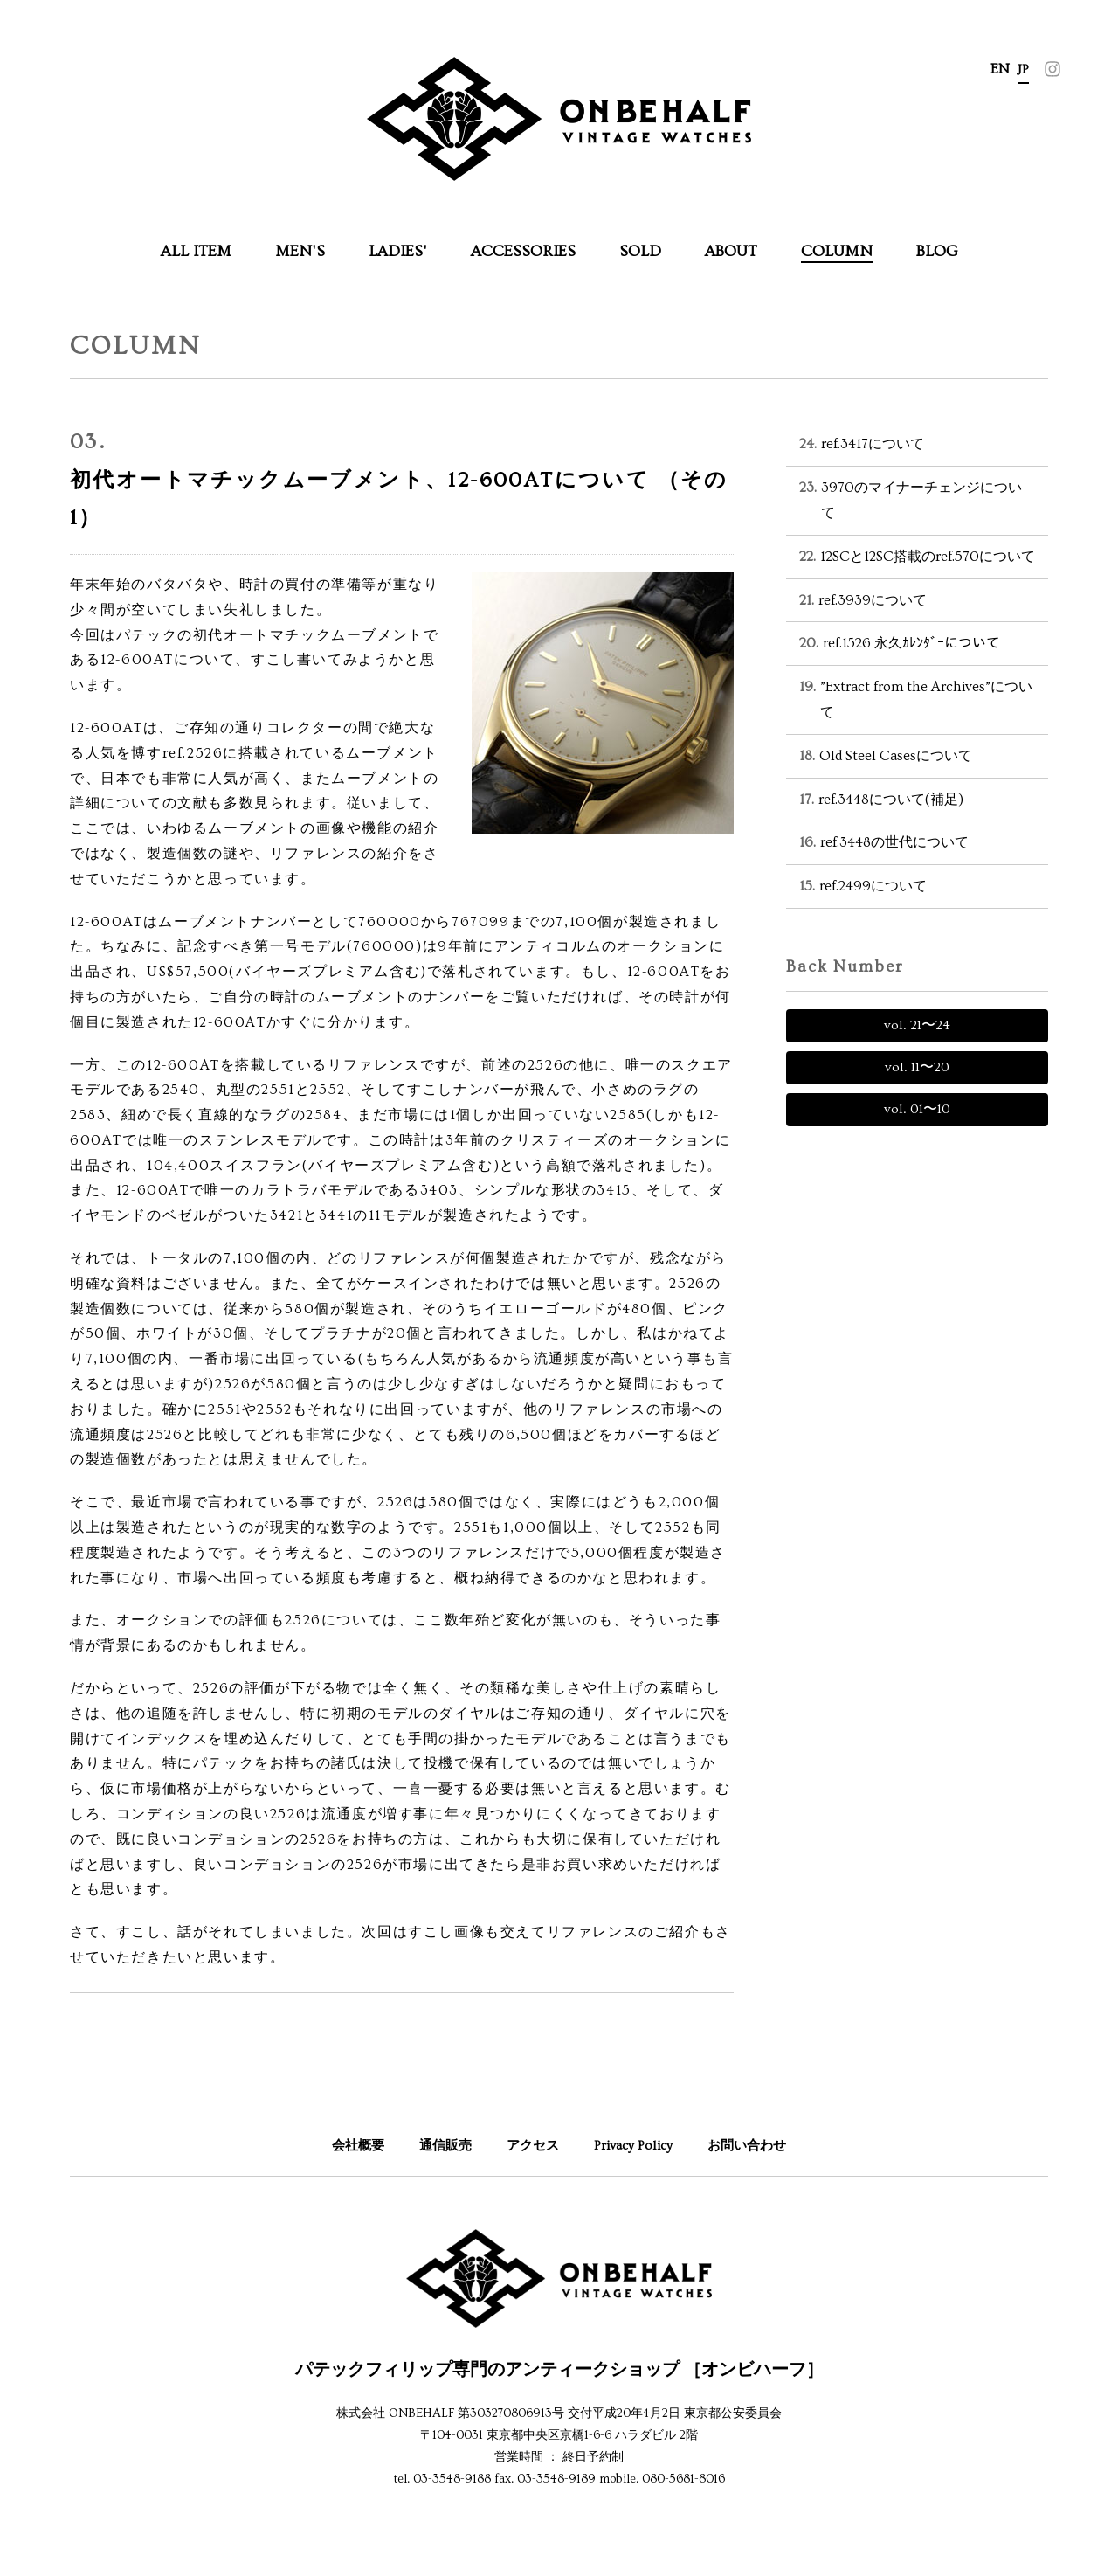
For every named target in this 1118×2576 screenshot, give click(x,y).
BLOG (937, 251)
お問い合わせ (754, 2145)
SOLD (640, 251)
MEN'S (300, 251)
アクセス (532, 2145)
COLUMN (837, 251)
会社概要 (350, 2145)
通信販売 (441, 2145)
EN (1000, 69)
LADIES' (398, 251)
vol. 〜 (917, 1026)
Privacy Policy (636, 2145)
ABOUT (731, 251)
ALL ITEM (196, 251)
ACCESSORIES (523, 251)
